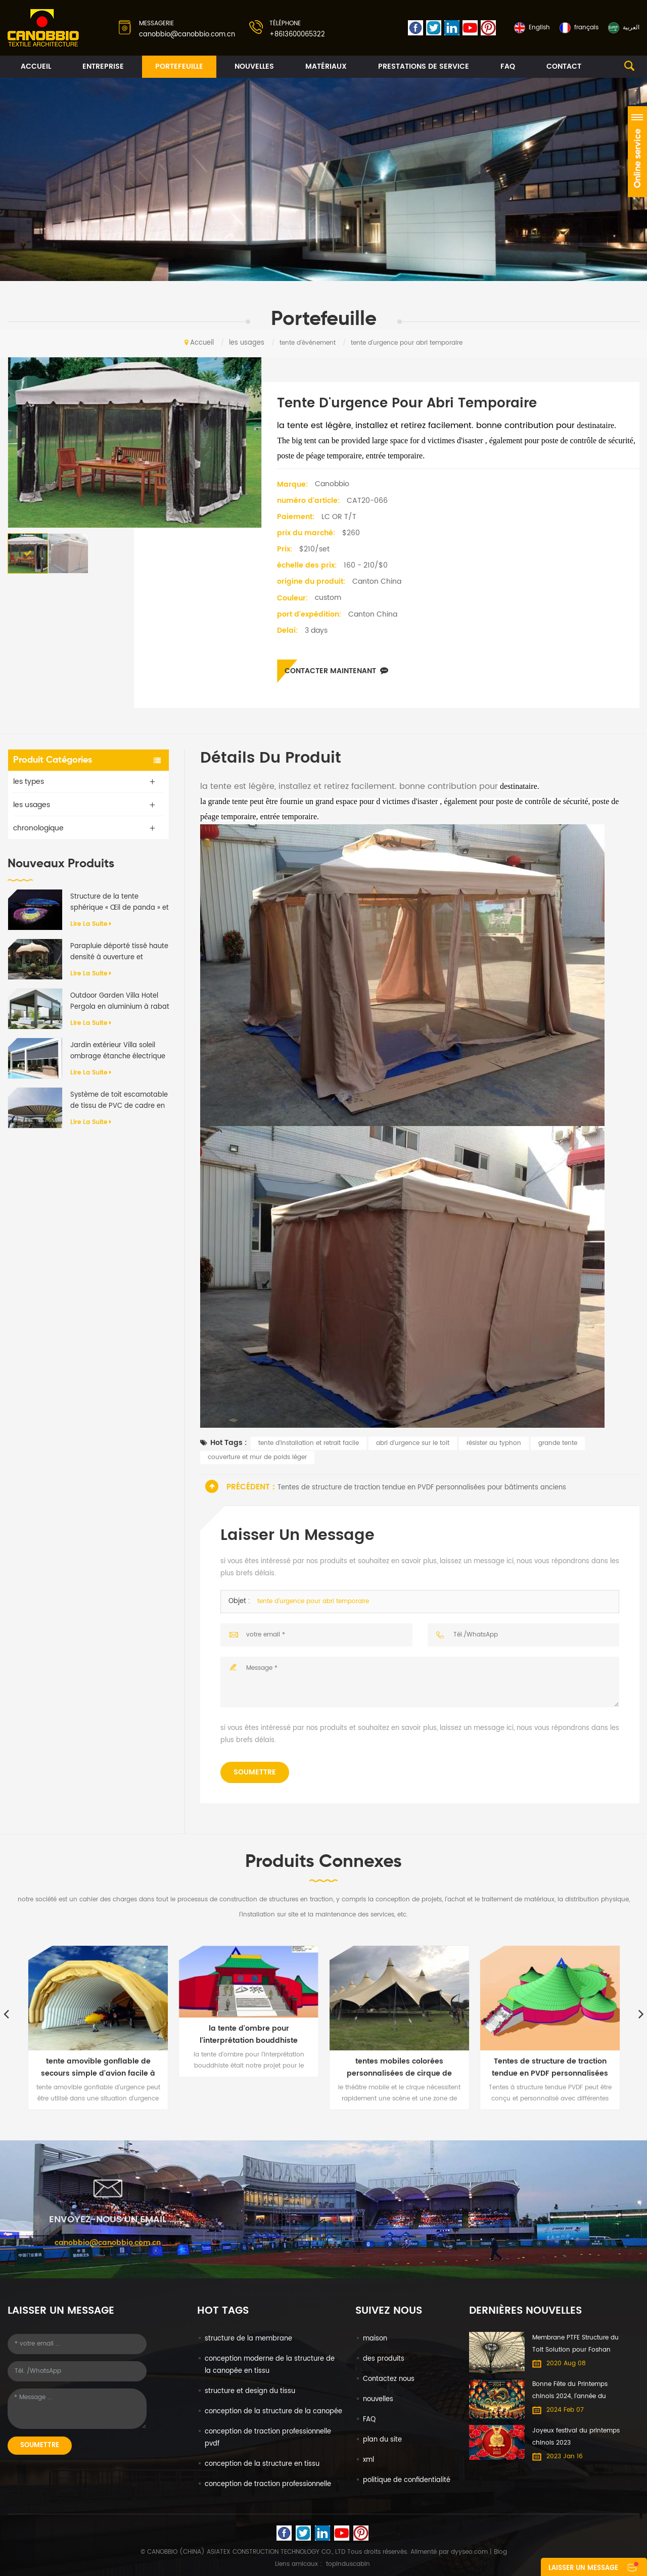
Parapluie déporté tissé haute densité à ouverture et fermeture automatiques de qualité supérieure (119, 952)
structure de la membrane (248, 2338)
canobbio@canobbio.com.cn (187, 34)
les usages (246, 343)
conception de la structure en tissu (262, 2464)
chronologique (38, 828)
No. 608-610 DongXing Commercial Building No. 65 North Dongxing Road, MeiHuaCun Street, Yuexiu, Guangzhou (323, 2293)
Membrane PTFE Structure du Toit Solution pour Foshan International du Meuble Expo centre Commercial (576, 2344)
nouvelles (254, 66)
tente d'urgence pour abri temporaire (313, 1601)
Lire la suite (90, 924)
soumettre (255, 1772)
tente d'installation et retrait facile (308, 1443)
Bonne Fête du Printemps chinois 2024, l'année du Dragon (570, 2391)
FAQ (507, 66)
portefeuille (179, 66)
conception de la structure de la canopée (273, 2411)
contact (563, 66)
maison (375, 2338)
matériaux (326, 66)
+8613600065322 (297, 34)
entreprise (103, 66)
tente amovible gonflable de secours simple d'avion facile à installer (98, 2067)
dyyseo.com (469, 2552)
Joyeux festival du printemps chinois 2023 (576, 2437)
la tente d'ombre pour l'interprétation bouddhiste (249, 2034)
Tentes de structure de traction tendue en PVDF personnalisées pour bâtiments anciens (422, 1487)
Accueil (36, 66)
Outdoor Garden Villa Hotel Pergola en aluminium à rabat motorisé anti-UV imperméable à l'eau (119, 1002)
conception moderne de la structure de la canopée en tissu (270, 2365)
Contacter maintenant (336, 671)
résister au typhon (494, 1443)
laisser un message (583, 2568)
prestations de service (423, 66)
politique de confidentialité (406, 2480)
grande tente (557, 1443)
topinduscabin (348, 2564)
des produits (383, 2359)
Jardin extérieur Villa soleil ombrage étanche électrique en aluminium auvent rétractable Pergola (117, 1051)
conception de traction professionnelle (268, 2484)
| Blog (497, 2552)
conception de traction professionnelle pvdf (268, 2437)
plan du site (382, 2439)
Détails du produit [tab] (270, 758)
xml (368, 2460)
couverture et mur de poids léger (257, 1457)
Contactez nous (388, 2379)
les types (28, 781)
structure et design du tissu (250, 2391)
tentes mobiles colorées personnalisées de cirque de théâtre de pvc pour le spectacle (399, 2067)
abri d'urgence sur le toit (412, 1443)
